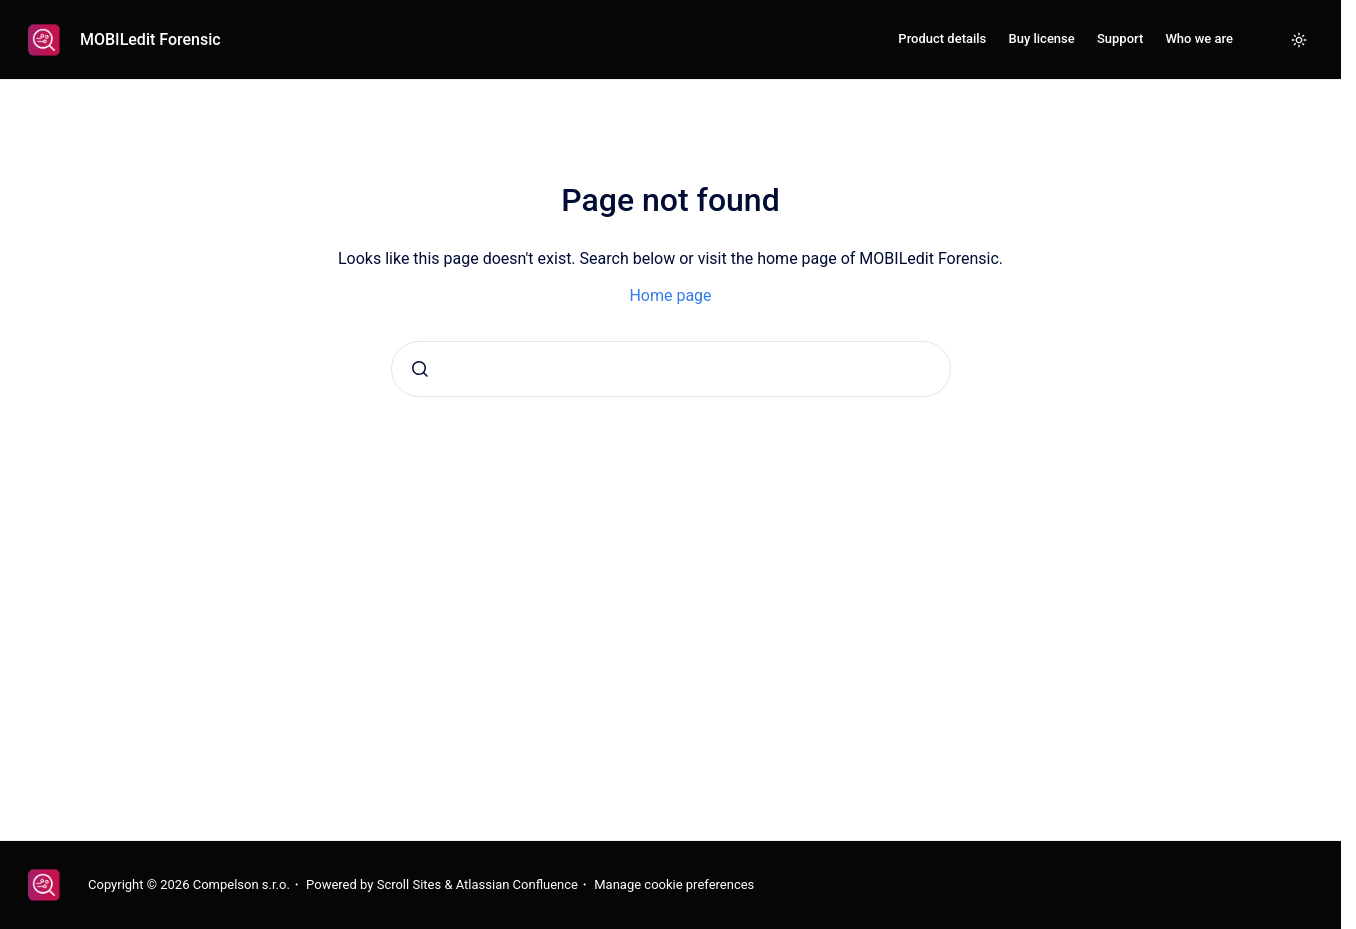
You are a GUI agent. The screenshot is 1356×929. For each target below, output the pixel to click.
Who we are (1199, 38)
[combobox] (671, 369)
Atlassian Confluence (517, 884)
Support (1120, 38)
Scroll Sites (409, 884)
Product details (942, 38)
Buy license (1041, 38)
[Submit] (420, 369)
